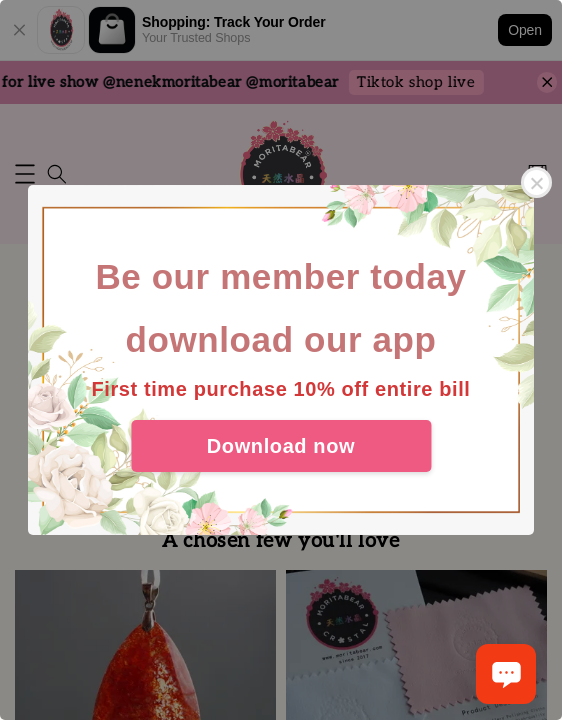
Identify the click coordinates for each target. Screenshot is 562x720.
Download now (281, 446)
